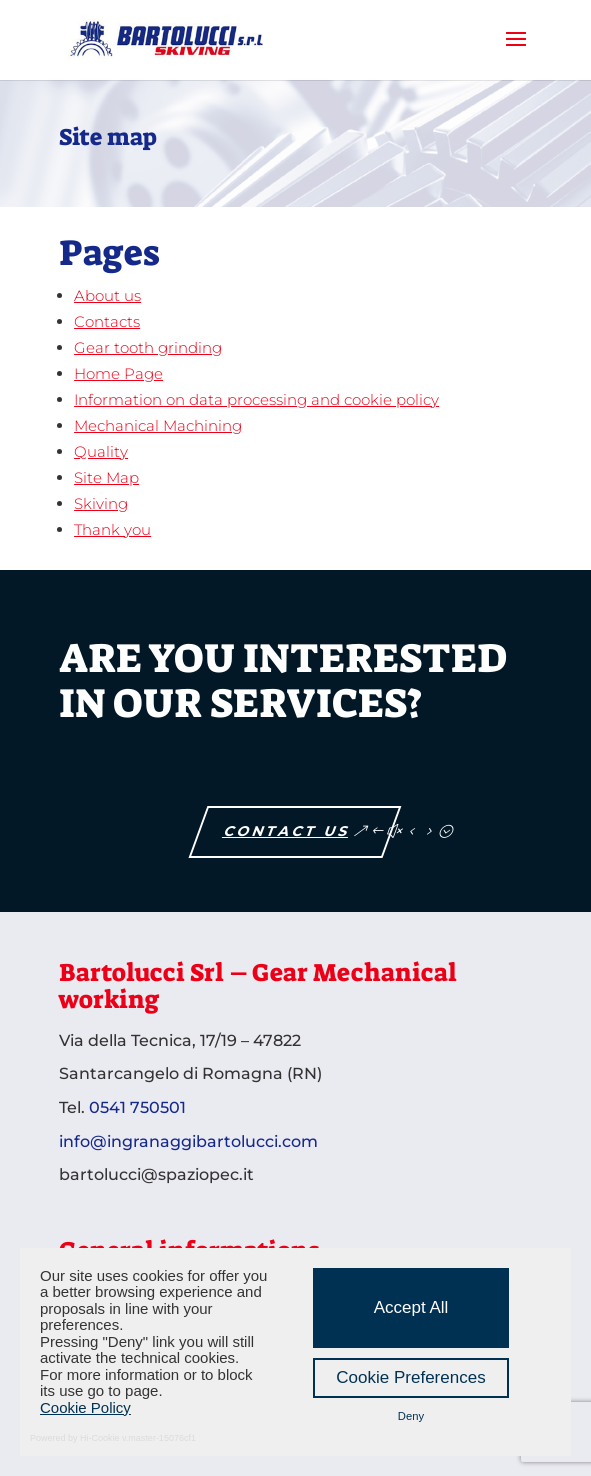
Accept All (411, 1307)
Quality (101, 451)
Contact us (288, 831)
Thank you (112, 529)
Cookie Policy (85, 1408)
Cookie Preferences (410, 1377)
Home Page (118, 373)
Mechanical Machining (158, 425)
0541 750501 (137, 1107)
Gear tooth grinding (148, 347)
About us (107, 295)
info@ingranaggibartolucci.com (188, 1141)
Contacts (107, 321)
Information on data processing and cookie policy (256, 399)
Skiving (101, 503)
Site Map (106, 477)
